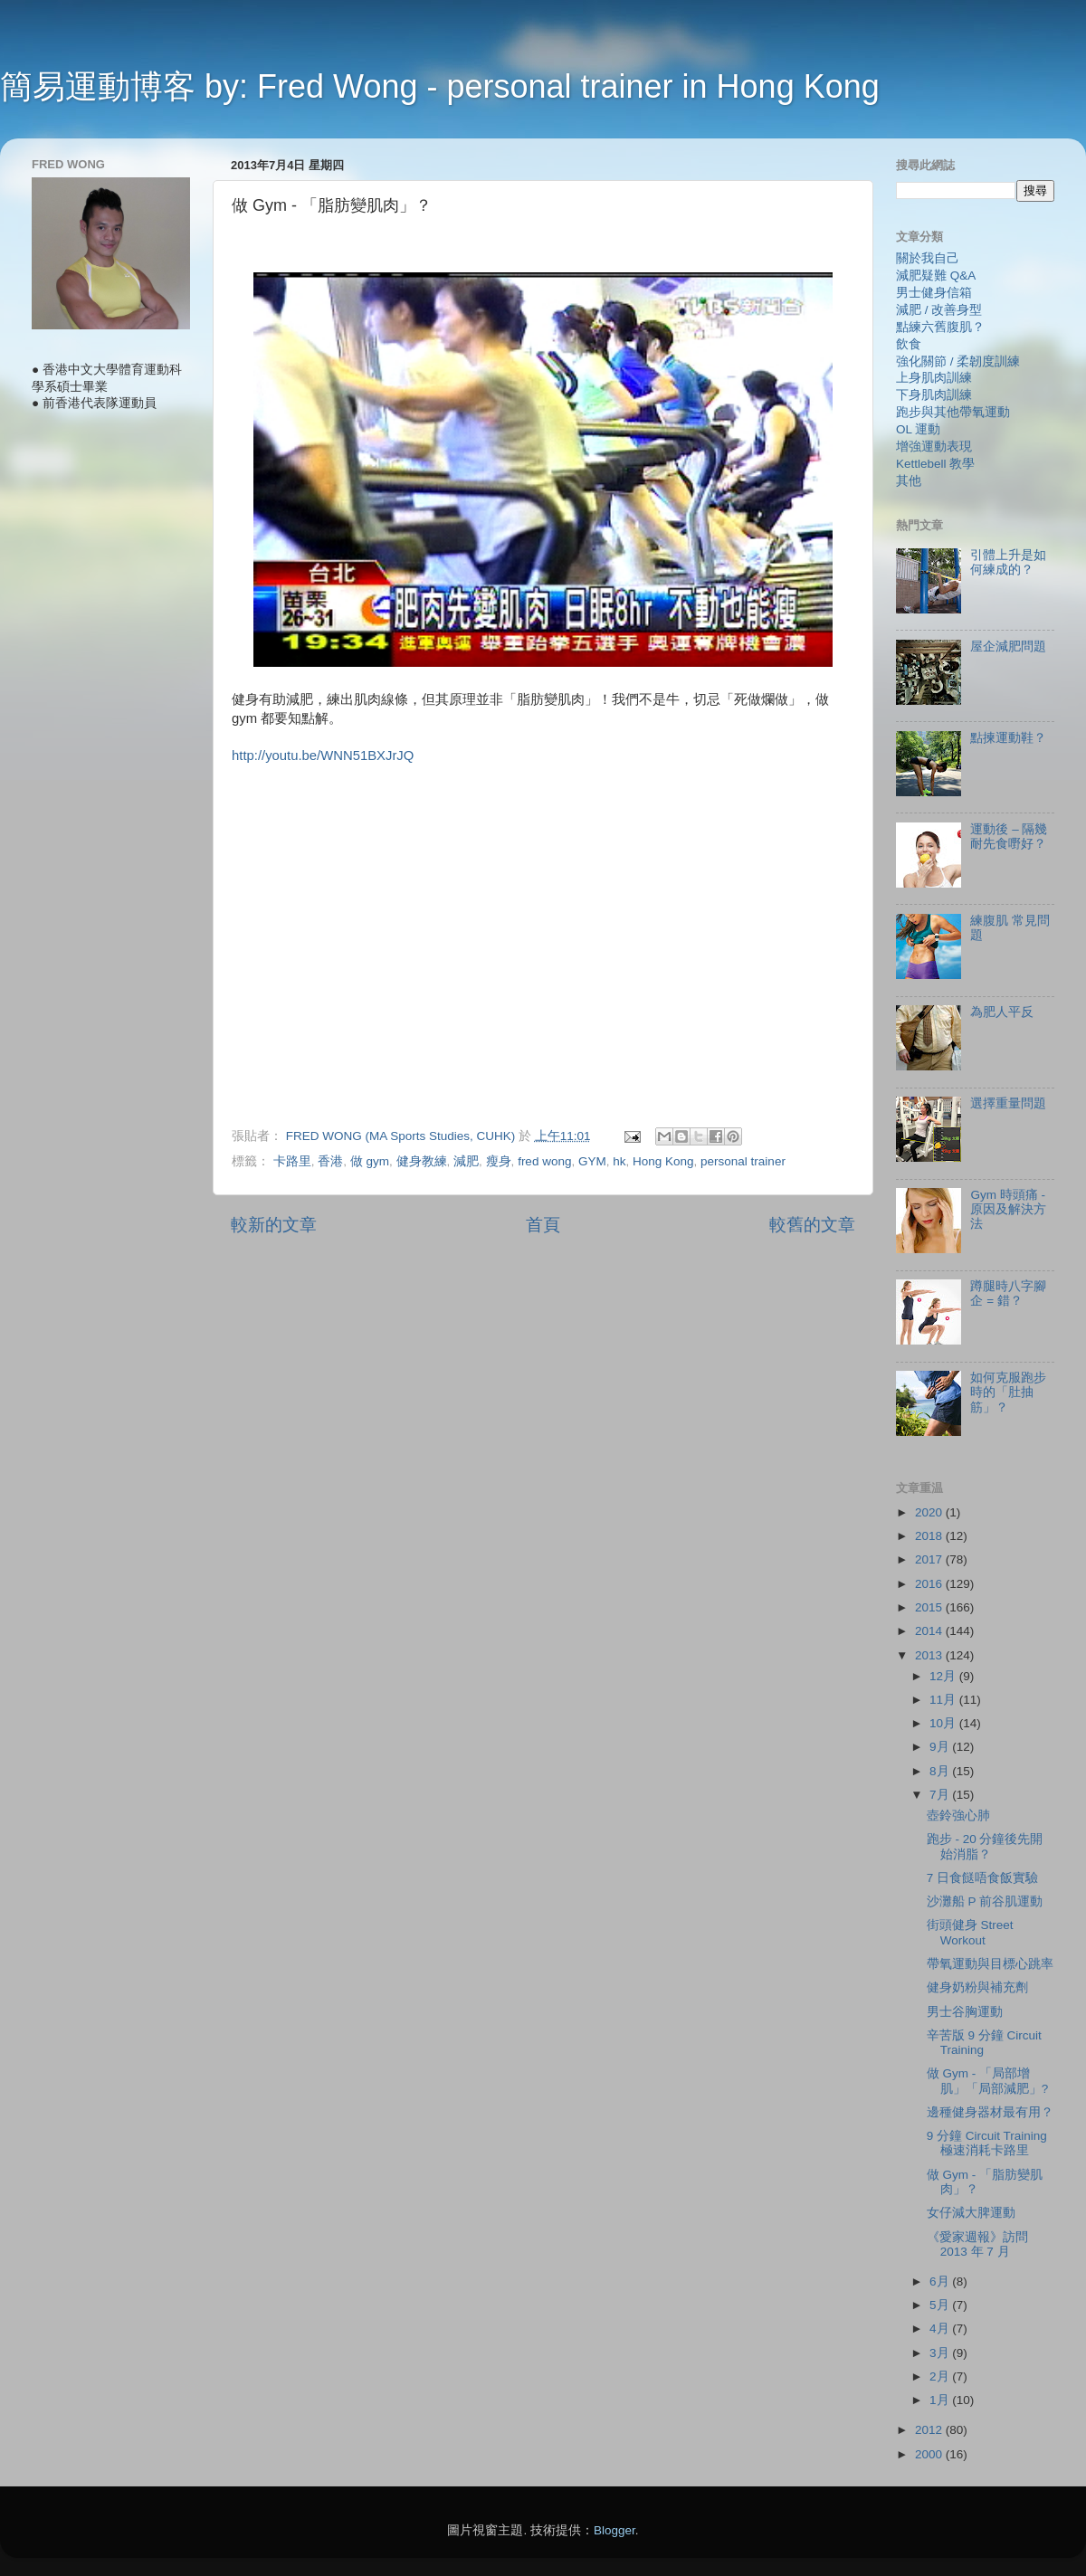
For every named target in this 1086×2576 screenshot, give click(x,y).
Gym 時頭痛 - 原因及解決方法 (1008, 1209)
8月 (940, 1771)
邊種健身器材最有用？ (990, 2112)
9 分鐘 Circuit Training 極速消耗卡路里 (987, 2143)
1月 (940, 2400)
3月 (940, 2353)
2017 (930, 1559)
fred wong (544, 1161)
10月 (944, 1723)
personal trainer (743, 1161)
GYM (592, 1161)
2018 (930, 1536)
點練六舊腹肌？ (940, 327)
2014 (930, 1631)
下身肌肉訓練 (934, 395)
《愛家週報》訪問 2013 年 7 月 (977, 2244)
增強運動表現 (934, 446)
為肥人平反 (1002, 1012)
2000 (930, 2454)
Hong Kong (663, 1161)
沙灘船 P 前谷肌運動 (985, 1901)
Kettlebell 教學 (935, 464)
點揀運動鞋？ (1008, 738)
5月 (940, 2305)
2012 (930, 2430)
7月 (940, 1794)
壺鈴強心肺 (958, 1815)
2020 (930, 1512)
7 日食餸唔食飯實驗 (982, 1878)
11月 (944, 1699)
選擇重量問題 (1008, 1103)
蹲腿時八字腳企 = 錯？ (1008, 1293)
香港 (330, 1161)
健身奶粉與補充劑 (977, 1987)
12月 (944, 1676)
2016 (930, 1584)
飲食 (908, 344)
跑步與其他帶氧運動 (953, 412)
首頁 (543, 1224)
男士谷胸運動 (965, 2012)
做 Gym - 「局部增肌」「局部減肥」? (988, 2081)
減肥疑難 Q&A (936, 275)
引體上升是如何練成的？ (1008, 562)
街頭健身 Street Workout (970, 1932)
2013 (930, 1655)
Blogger (614, 2530)
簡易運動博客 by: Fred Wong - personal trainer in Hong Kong (440, 86)
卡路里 (292, 1161)
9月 (940, 1747)
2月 (940, 2376)
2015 (930, 1607)
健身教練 (421, 1161)
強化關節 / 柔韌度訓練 (958, 361)
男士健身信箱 (934, 292)
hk (619, 1161)
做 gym (369, 1161)
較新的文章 (274, 1224)
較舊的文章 (812, 1224)
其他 (908, 481)
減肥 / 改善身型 (939, 310)
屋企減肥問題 (1008, 646)
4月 (940, 2328)
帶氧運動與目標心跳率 (990, 1964)
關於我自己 (927, 258)
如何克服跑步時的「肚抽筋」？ (1008, 1392)
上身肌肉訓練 (934, 378)
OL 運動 (918, 429)
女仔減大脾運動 (971, 2213)
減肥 (466, 1161)
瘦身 (498, 1161)
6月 (940, 2281)
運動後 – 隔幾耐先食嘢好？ (1008, 836)
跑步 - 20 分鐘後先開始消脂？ (985, 1846)
